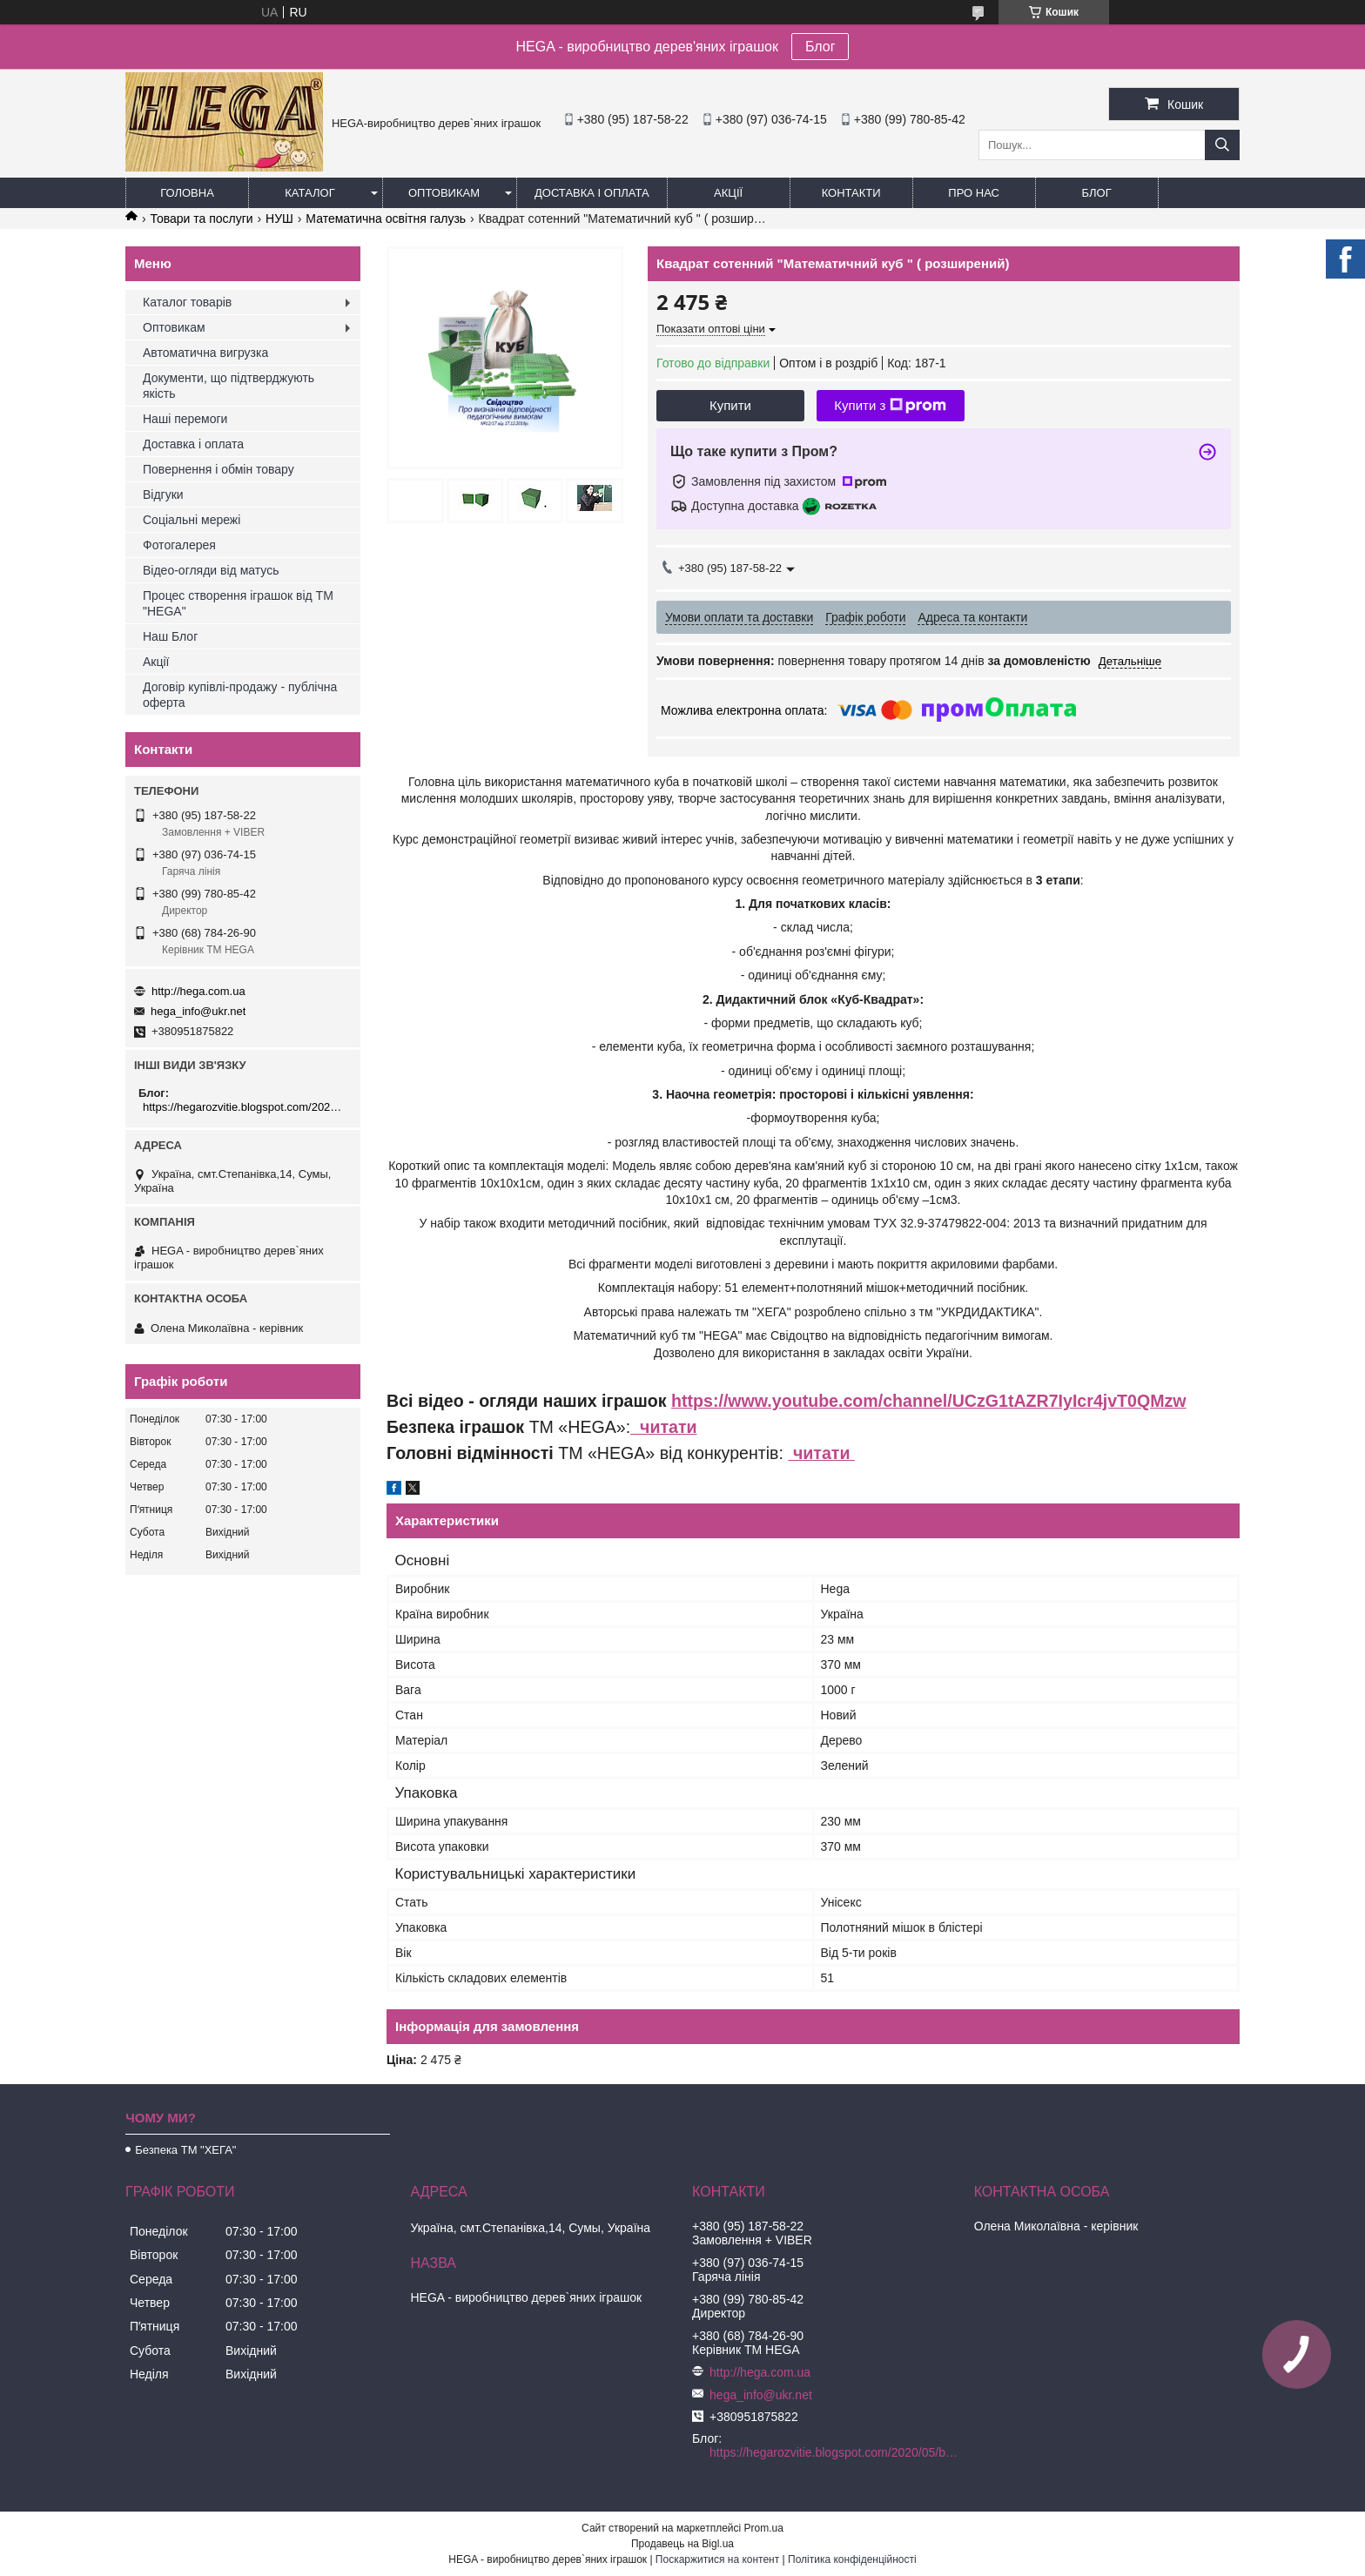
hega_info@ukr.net (198, 1011)
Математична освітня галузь (386, 218)
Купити (730, 405)
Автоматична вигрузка (205, 353)
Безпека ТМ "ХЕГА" (185, 2149)
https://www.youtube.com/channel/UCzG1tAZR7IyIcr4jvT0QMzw (929, 1400)
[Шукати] (1222, 145)
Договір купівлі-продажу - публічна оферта (240, 695)
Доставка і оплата (592, 192)
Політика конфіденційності (852, 2559)
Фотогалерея (179, 545)
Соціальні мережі (191, 520)
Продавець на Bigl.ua (682, 2544)
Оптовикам (444, 192)
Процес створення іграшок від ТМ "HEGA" (238, 603)
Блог (820, 46)
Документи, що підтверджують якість (228, 385)
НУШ (279, 218)
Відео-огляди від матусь (211, 570)
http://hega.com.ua (198, 991)
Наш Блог (170, 636)
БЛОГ (1097, 192)
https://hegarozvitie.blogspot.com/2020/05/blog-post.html (245, 1106)
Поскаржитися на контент (717, 2559)
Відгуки (163, 494)
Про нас (973, 192)
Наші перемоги (185, 419)
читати (663, 1426)
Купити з (890, 406)
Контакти (851, 192)
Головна (187, 192)
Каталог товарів (187, 302)
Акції (728, 192)
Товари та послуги (201, 218)
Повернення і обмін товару (218, 469)
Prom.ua (763, 2528)
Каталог (309, 192)
